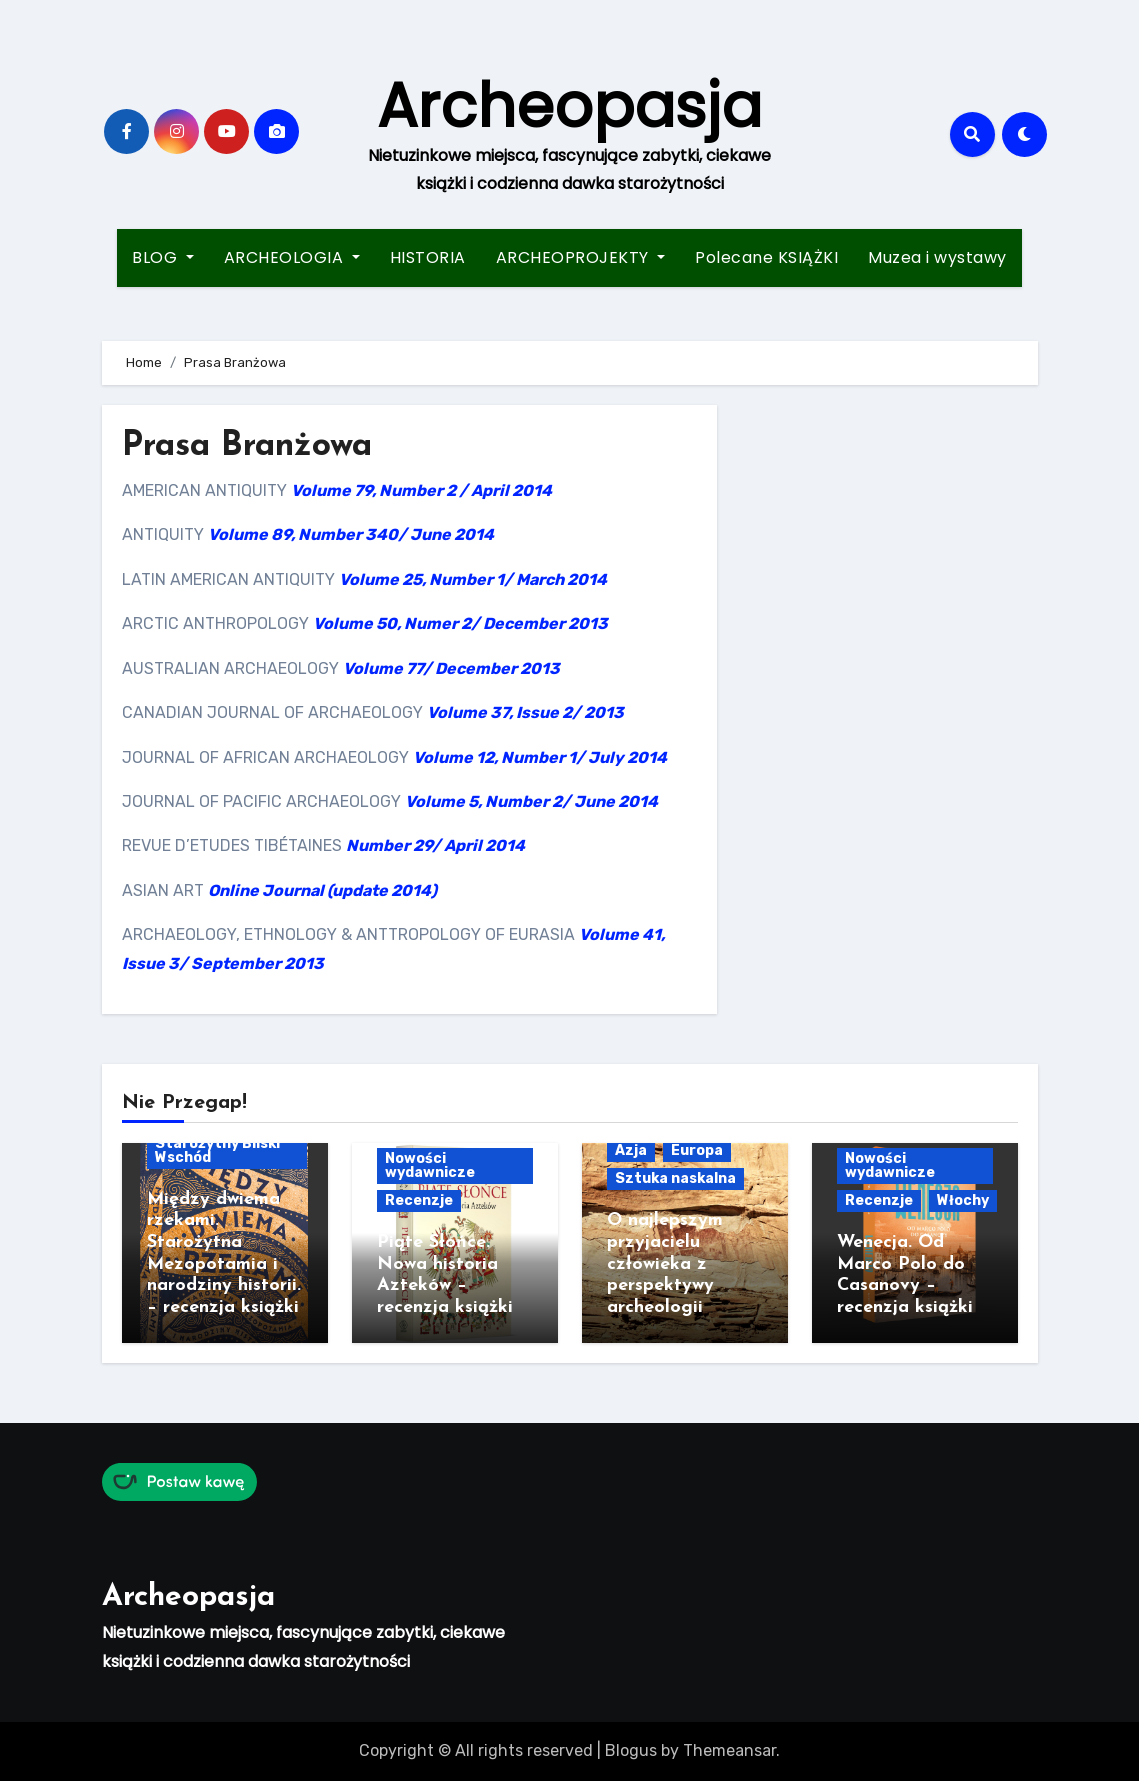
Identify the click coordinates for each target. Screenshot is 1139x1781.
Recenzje (419, 1200)
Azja (631, 1150)
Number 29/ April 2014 (435, 845)
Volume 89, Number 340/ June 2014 (351, 534)
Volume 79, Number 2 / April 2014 (421, 490)
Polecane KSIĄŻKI (766, 257)
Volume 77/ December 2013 (451, 668)
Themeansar (729, 1750)
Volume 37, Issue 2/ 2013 (525, 712)
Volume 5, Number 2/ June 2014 (531, 801)
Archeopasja (569, 106)
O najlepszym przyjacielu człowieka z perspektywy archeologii (665, 1263)
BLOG (163, 257)
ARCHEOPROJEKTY (581, 257)
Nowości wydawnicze (430, 1165)
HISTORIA (428, 257)
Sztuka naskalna (675, 1178)
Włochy (963, 1200)
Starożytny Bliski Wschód (217, 1150)
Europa (697, 1150)
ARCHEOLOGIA (292, 257)
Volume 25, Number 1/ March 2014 (473, 579)
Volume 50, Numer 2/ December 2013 (460, 623)
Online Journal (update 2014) (322, 890)
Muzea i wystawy (937, 257)
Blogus (631, 1750)
